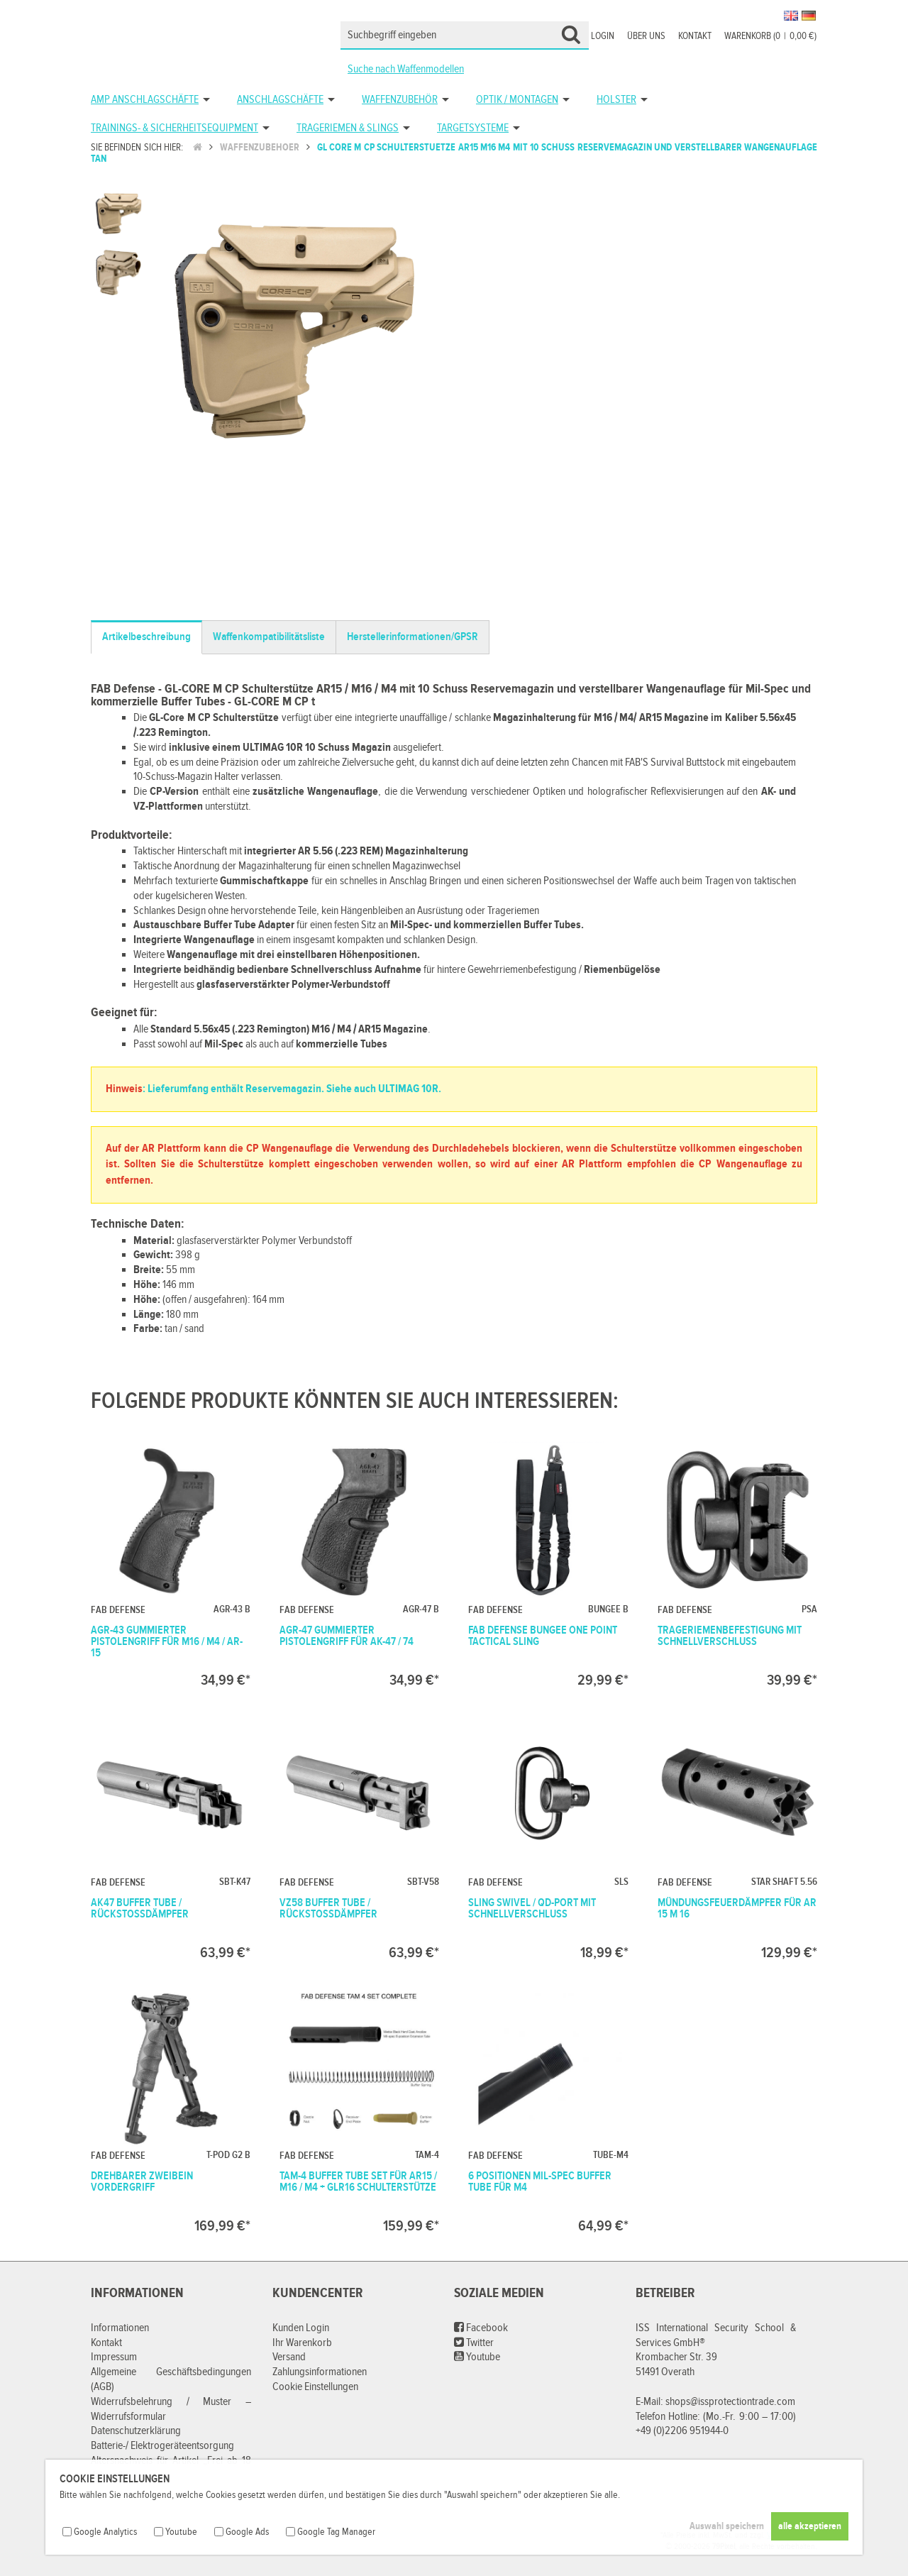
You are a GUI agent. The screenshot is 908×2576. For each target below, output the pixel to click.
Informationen (120, 2328)
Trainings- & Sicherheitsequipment (174, 128)
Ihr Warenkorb (302, 2343)
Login (602, 36)
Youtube (477, 2357)
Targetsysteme (473, 128)
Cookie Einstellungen (315, 2387)
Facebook (481, 2328)
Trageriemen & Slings (348, 128)
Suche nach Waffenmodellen (406, 69)
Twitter (474, 2343)
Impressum (114, 2357)
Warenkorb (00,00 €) (770, 36)
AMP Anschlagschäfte (145, 99)
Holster (616, 99)
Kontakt (695, 36)
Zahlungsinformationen (319, 2372)
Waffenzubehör (400, 99)
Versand (289, 2357)
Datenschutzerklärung (136, 2431)
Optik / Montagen (517, 99)
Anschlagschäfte (280, 99)
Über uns (646, 36)
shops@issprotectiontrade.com (730, 2402)
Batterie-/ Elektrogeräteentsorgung (162, 2446)
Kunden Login (300, 2328)
